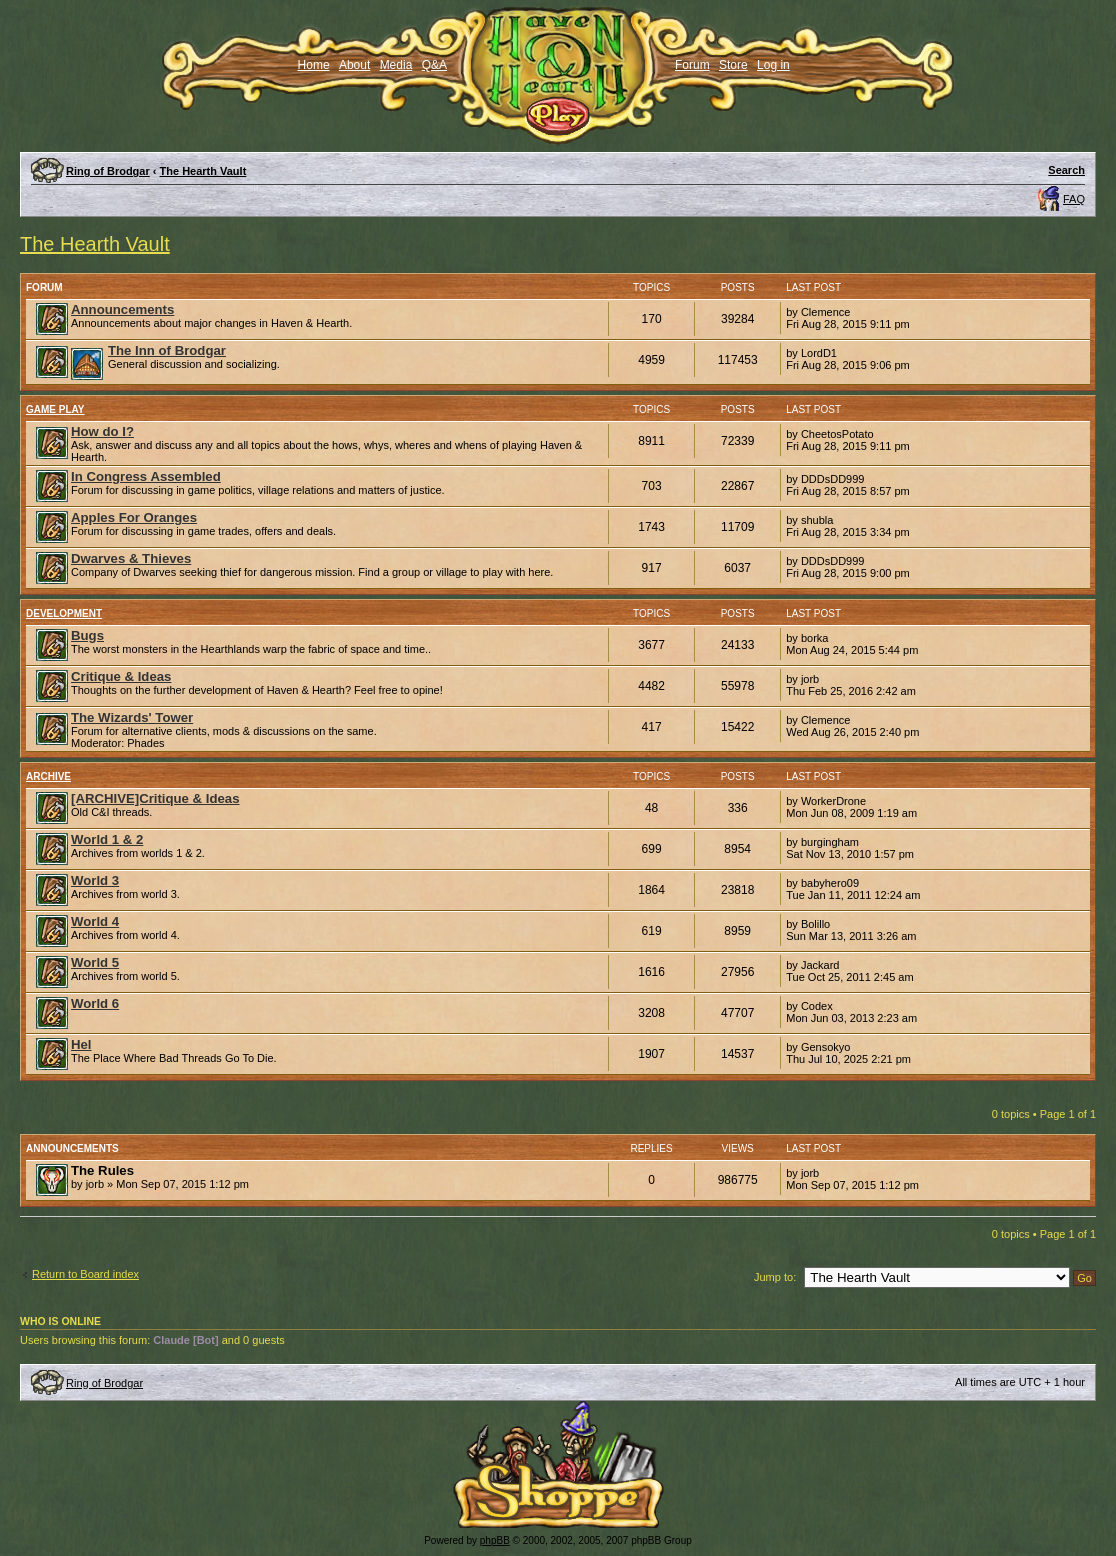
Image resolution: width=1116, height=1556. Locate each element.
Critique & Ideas (121, 676)
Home (314, 65)
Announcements (122, 309)
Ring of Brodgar (108, 171)
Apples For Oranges (134, 517)
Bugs (87, 635)
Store (733, 65)
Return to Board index (85, 1274)
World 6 (95, 1003)
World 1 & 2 (107, 839)
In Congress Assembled (146, 476)
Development (64, 613)
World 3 (95, 880)
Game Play (55, 409)
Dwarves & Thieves (131, 558)
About (354, 65)
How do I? (102, 431)
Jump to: (775, 1277)
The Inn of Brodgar (167, 350)
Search (1066, 170)
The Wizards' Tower (132, 717)
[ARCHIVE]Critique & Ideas (155, 798)
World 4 (95, 921)
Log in (773, 65)
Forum (692, 65)
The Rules (102, 1170)
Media (396, 65)
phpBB (495, 1540)
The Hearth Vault (203, 171)
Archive (48, 776)
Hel (81, 1044)
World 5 (95, 962)
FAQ (1074, 199)
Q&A (434, 65)
